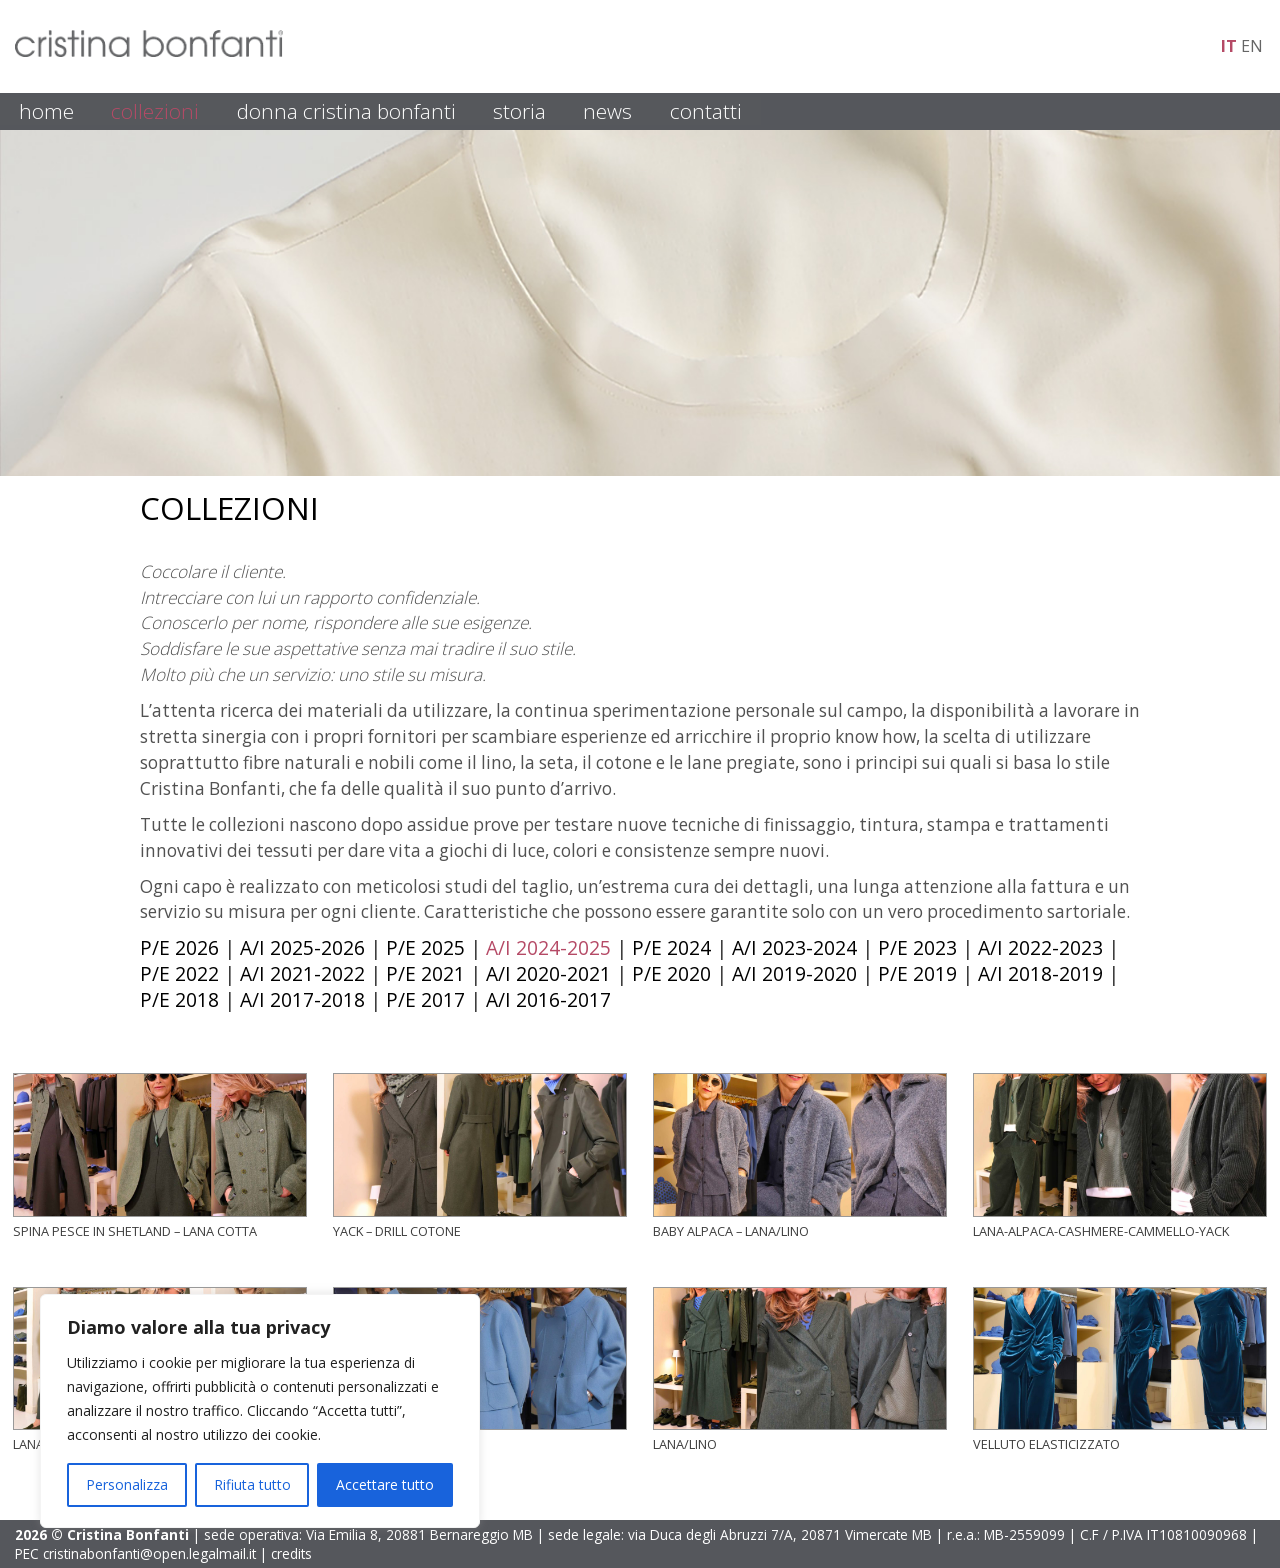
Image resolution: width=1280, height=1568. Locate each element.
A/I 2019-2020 (794, 973)
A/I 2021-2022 (302, 973)
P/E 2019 (917, 973)
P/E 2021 (425, 973)
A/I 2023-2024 (794, 947)
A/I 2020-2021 (548, 973)
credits (291, 1553)
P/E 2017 (425, 999)
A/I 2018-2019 (1040, 973)
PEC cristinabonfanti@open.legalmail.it (135, 1553)
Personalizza (127, 1484)
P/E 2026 (179, 947)
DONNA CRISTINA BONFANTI (346, 111)
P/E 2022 (179, 973)
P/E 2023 (917, 947)
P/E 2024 (671, 947)
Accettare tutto (385, 1484)
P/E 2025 (425, 947)
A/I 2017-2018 (302, 999)
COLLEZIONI (155, 111)
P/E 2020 (671, 973)
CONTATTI (706, 111)
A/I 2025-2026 (302, 947)
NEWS (607, 111)
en (1252, 46)
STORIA (519, 111)
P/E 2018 (179, 999)
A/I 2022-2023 (1040, 947)
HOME (46, 111)
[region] (260, 1411)
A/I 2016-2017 (548, 999)
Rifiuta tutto (252, 1484)
